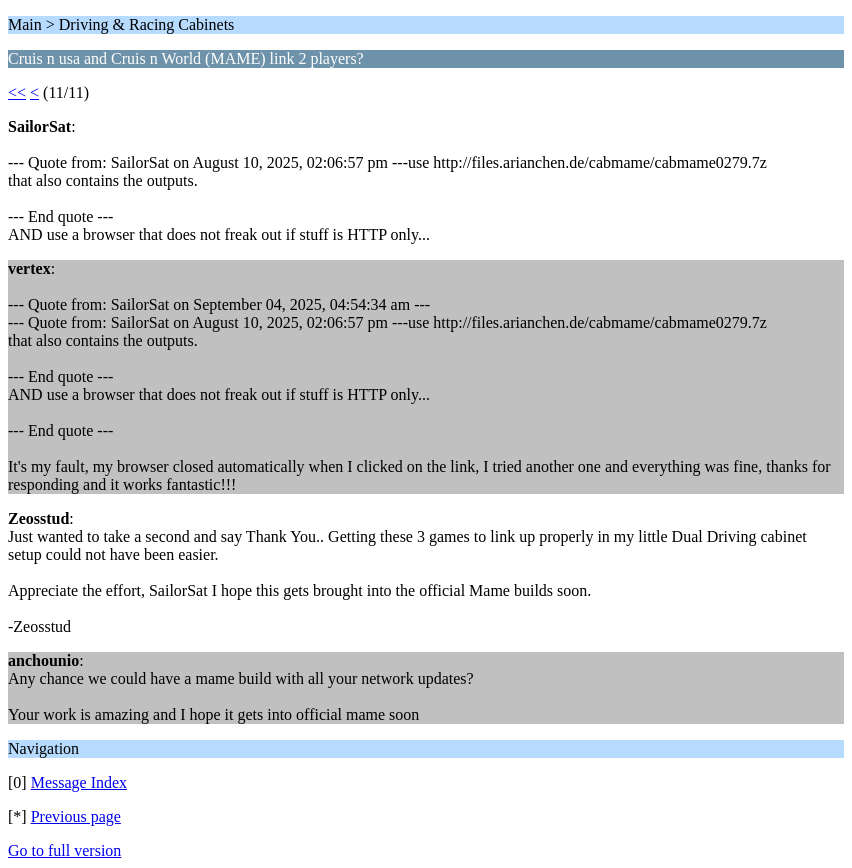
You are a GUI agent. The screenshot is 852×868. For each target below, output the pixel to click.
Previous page (76, 816)
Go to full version (64, 850)
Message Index (79, 782)
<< (17, 92)
